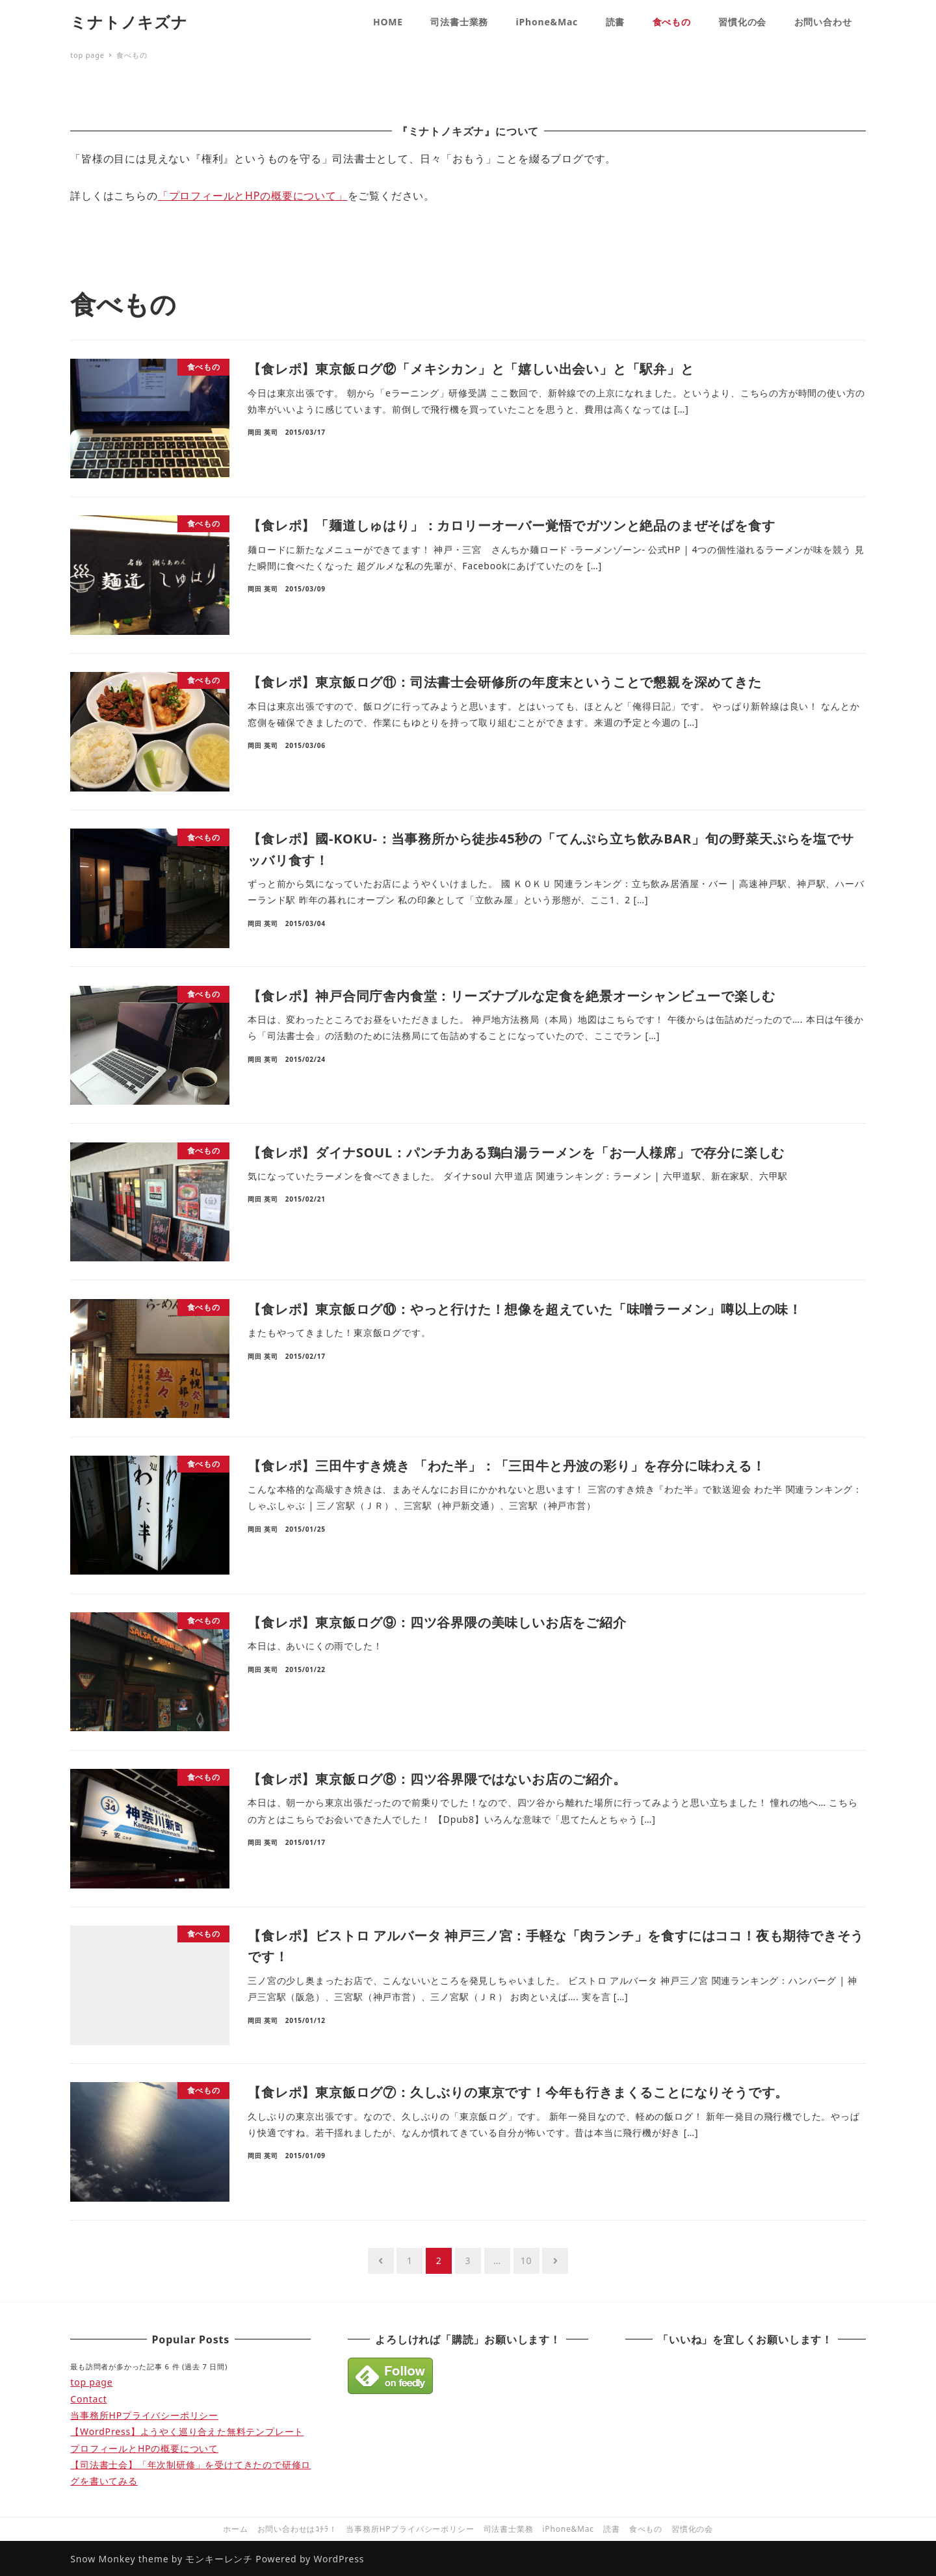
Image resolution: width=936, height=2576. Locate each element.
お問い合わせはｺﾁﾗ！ (297, 2528)
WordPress (338, 2559)
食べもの (645, 2528)
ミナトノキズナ (129, 21)
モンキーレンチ (219, 2559)
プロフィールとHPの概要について (144, 2448)
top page (91, 2382)
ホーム (235, 2528)
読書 (611, 2528)
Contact (88, 2399)
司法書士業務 (509, 2528)
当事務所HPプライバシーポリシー (144, 2415)
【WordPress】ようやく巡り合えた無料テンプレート (187, 2431)
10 (526, 2260)
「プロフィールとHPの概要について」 (253, 195)
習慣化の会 (692, 2528)
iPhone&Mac (567, 2528)
